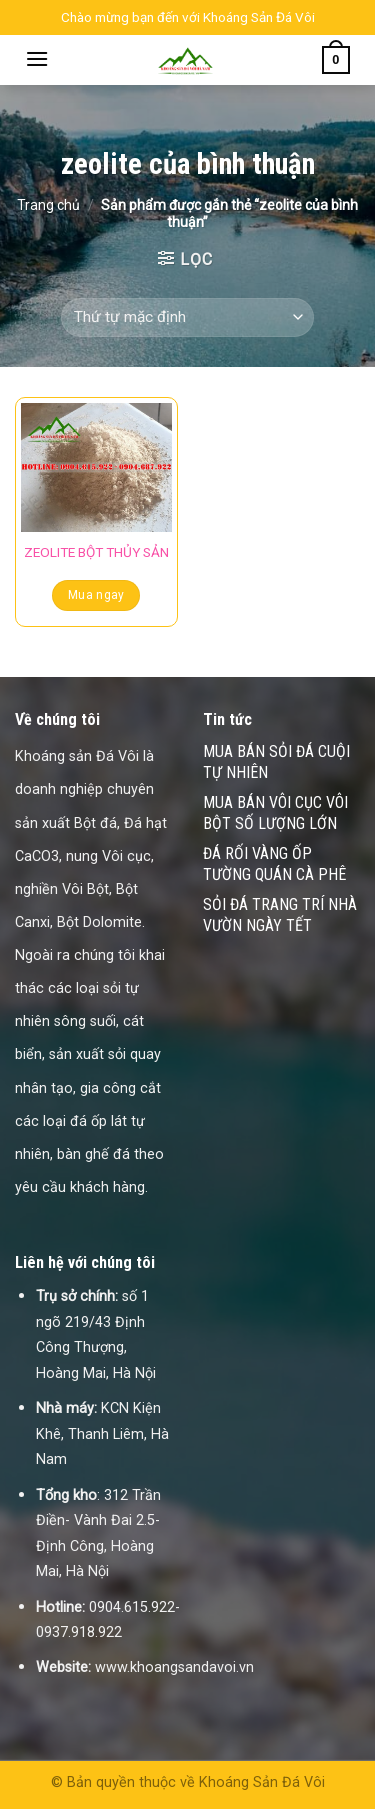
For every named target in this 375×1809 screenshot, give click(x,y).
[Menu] (37, 58)
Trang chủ (48, 205)
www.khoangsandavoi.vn (174, 1667)
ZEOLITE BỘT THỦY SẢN (96, 552)
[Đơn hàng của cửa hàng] (187, 317)
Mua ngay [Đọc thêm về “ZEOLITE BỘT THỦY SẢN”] (96, 595)
